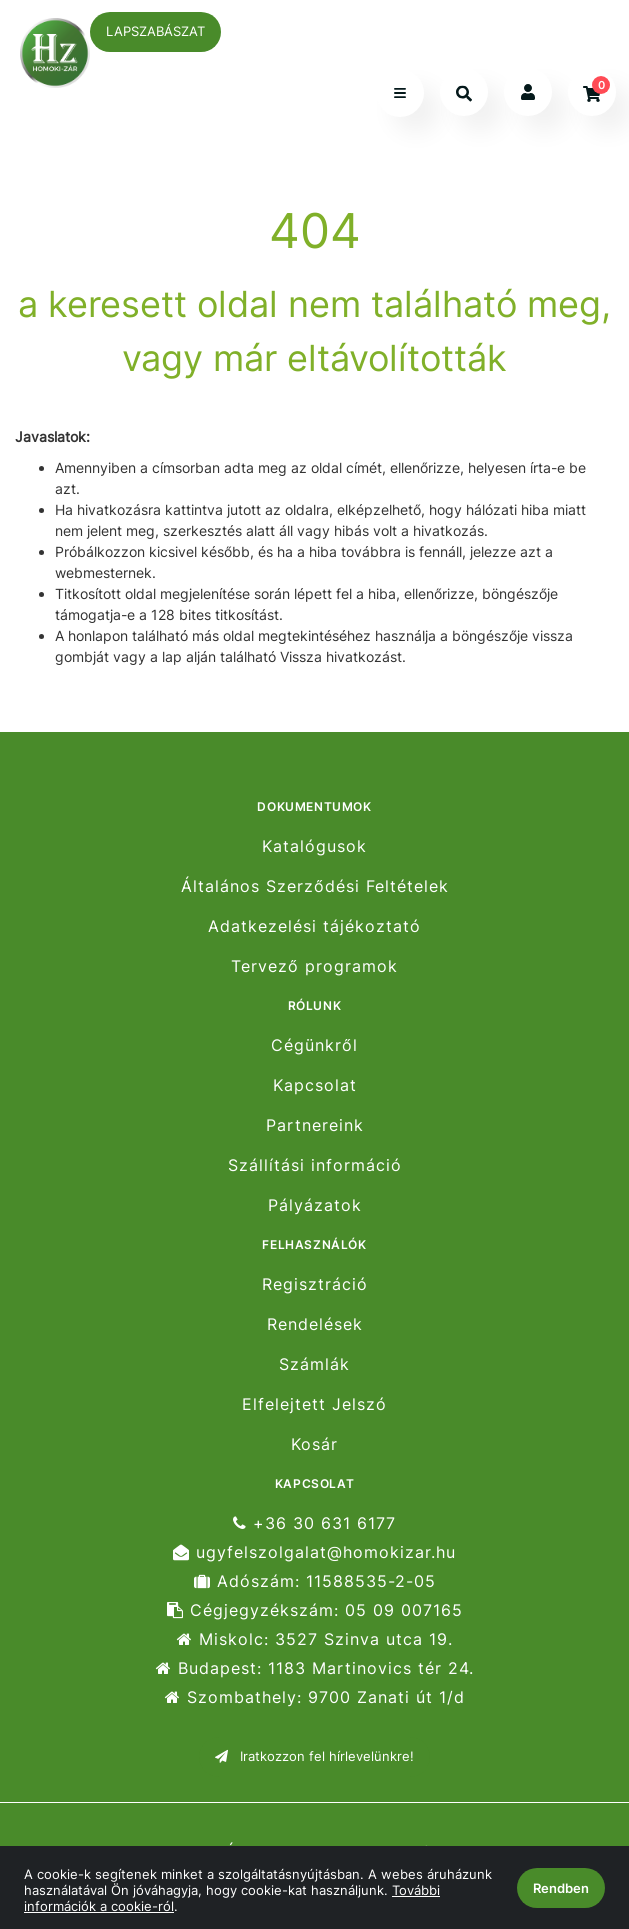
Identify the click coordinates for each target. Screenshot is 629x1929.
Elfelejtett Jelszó (314, 1404)
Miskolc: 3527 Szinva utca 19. (315, 1639)
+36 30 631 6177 (314, 1523)
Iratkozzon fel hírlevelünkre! (314, 1756)
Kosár (314, 1444)
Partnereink (315, 1125)
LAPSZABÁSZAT (155, 31)
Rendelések (315, 1324)
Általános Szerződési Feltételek (315, 886)
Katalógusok (314, 846)
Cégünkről (314, 1045)
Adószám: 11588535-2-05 (315, 1581)
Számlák (314, 1364)
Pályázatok (315, 1205)
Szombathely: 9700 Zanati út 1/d (315, 1697)
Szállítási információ (315, 1165)
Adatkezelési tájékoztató (314, 926)
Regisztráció (315, 1284)
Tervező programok (314, 966)
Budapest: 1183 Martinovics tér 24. (315, 1668)
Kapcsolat (315, 1085)
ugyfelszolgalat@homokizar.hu (314, 1552)
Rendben (561, 1888)
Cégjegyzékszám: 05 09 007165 (315, 1610)
